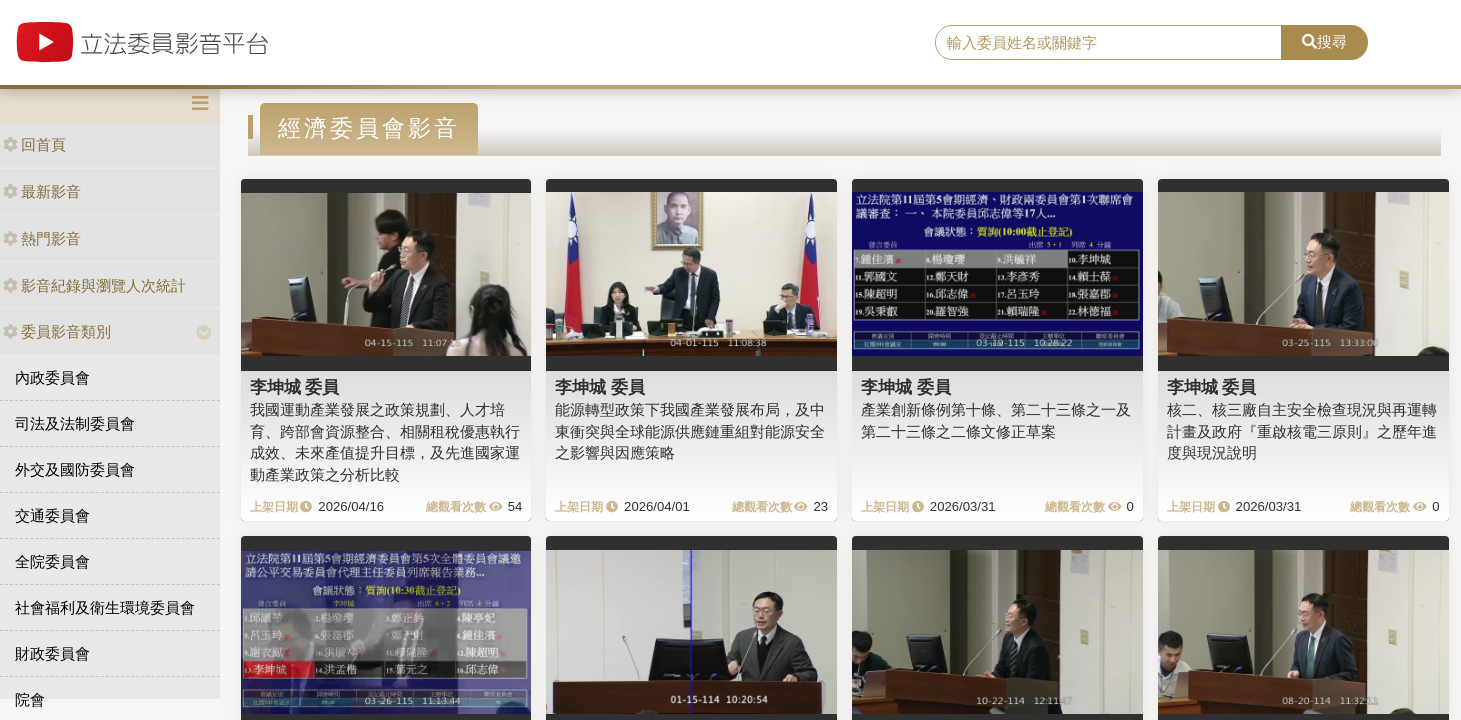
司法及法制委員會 (75, 423)
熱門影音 (42, 238)
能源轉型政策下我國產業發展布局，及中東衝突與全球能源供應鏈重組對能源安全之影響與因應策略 (690, 431)
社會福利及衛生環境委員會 (105, 607)
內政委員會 (52, 377)
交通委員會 (52, 515)
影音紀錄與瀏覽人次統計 (94, 285)
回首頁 (34, 144)
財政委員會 (52, 653)
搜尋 (1324, 41)
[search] (1108, 43)
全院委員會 (52, 561)
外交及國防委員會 (75, 469)
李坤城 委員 (295, 387)
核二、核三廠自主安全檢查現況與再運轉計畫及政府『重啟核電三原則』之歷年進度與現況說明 (1302, 431)
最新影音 (42, 191)
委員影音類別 (57, 331)
